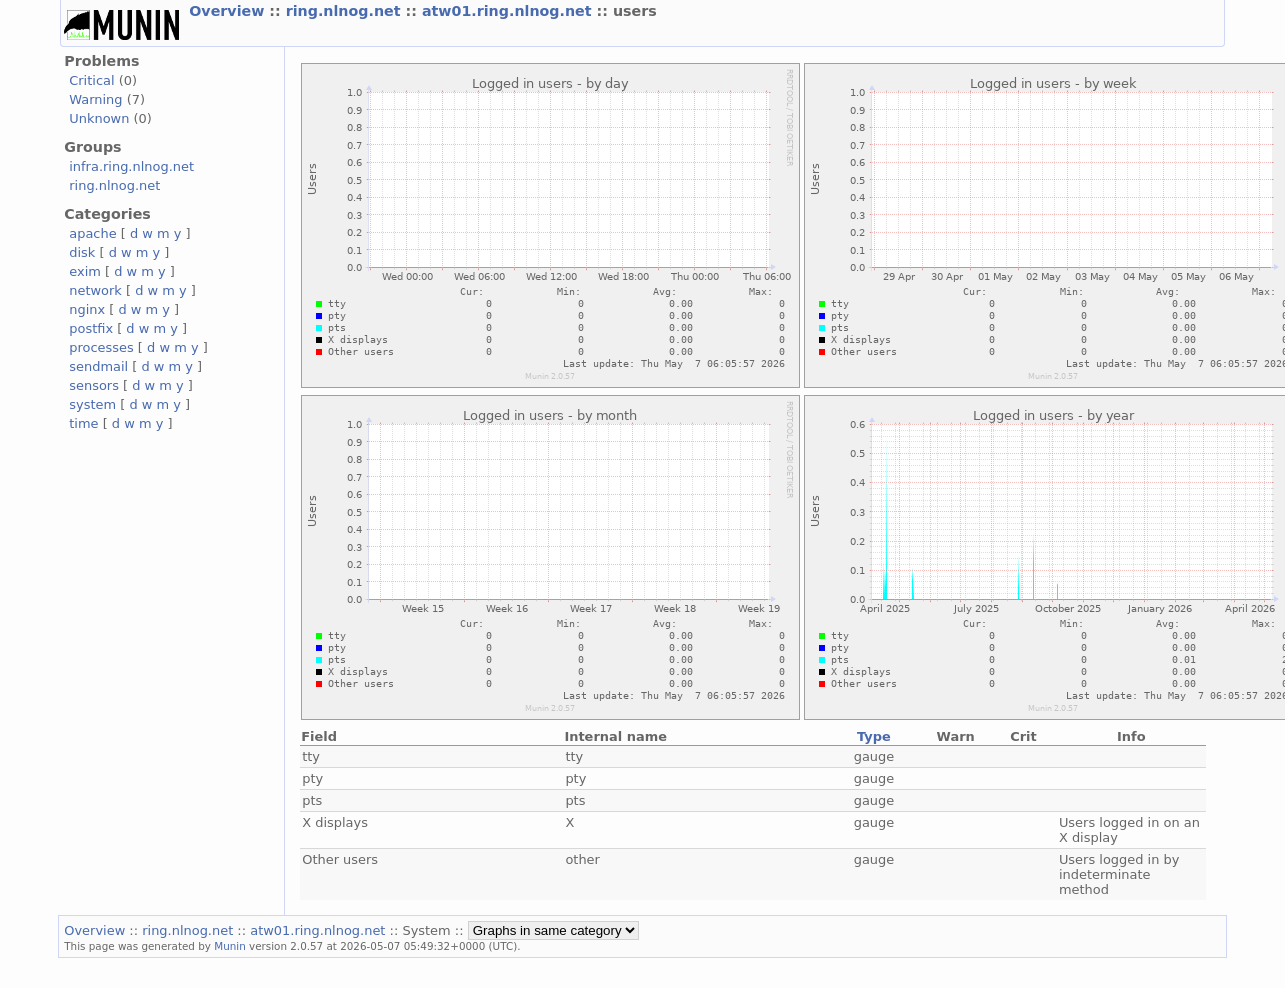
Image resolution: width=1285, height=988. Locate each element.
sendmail (98, 366)
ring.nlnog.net (346, 11)
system (92, 404)
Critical (91, 80)
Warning (95, 99)
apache (92, 233)
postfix (91, 328)
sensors (94, 385)
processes (101, 347)
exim (85, 271)
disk (82, 252)
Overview (229, 11)
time (83, 423)
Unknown (99, 118)
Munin (230, 946)
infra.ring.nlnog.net (131, 166)
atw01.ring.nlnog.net (509, 11)
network (95, 290)
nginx (87, 309)
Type (874, 736)
